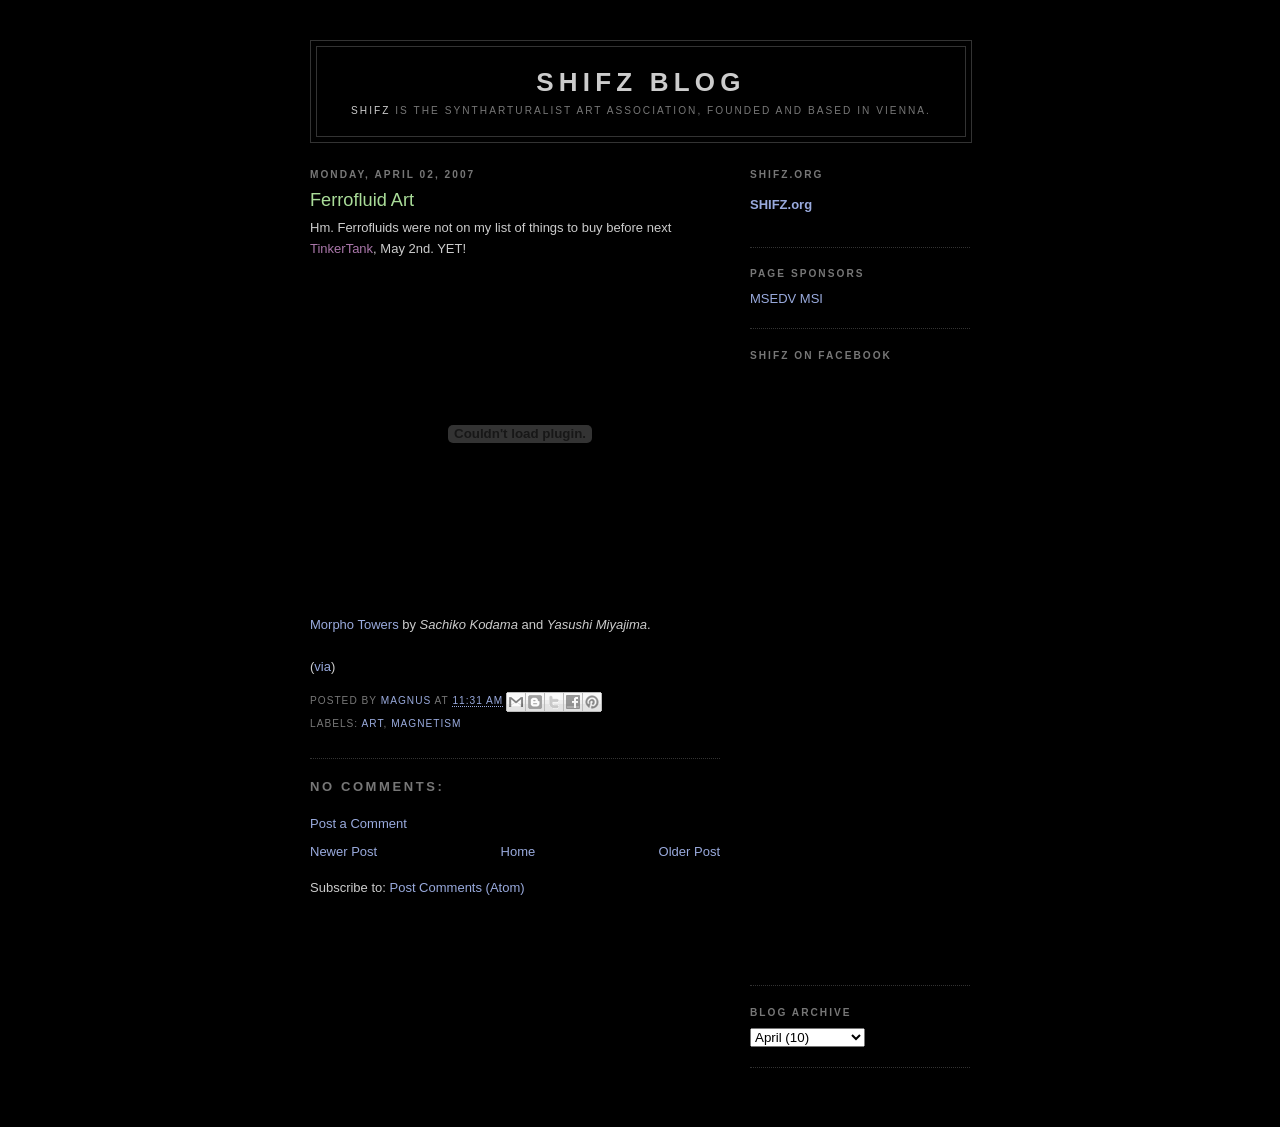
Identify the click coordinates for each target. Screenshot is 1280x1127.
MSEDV (773, 298)
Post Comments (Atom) (457, 887)
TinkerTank (341, 248)
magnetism (426, 723)
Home (518, 851)
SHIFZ (370, 110)
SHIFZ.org (781, 204)
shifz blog (640, 82)
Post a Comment (358, 823)
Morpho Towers (354, 624)
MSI (811, 298)
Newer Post (343, 851)
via (322, 666)
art (372, 723)
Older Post (689, 851)
